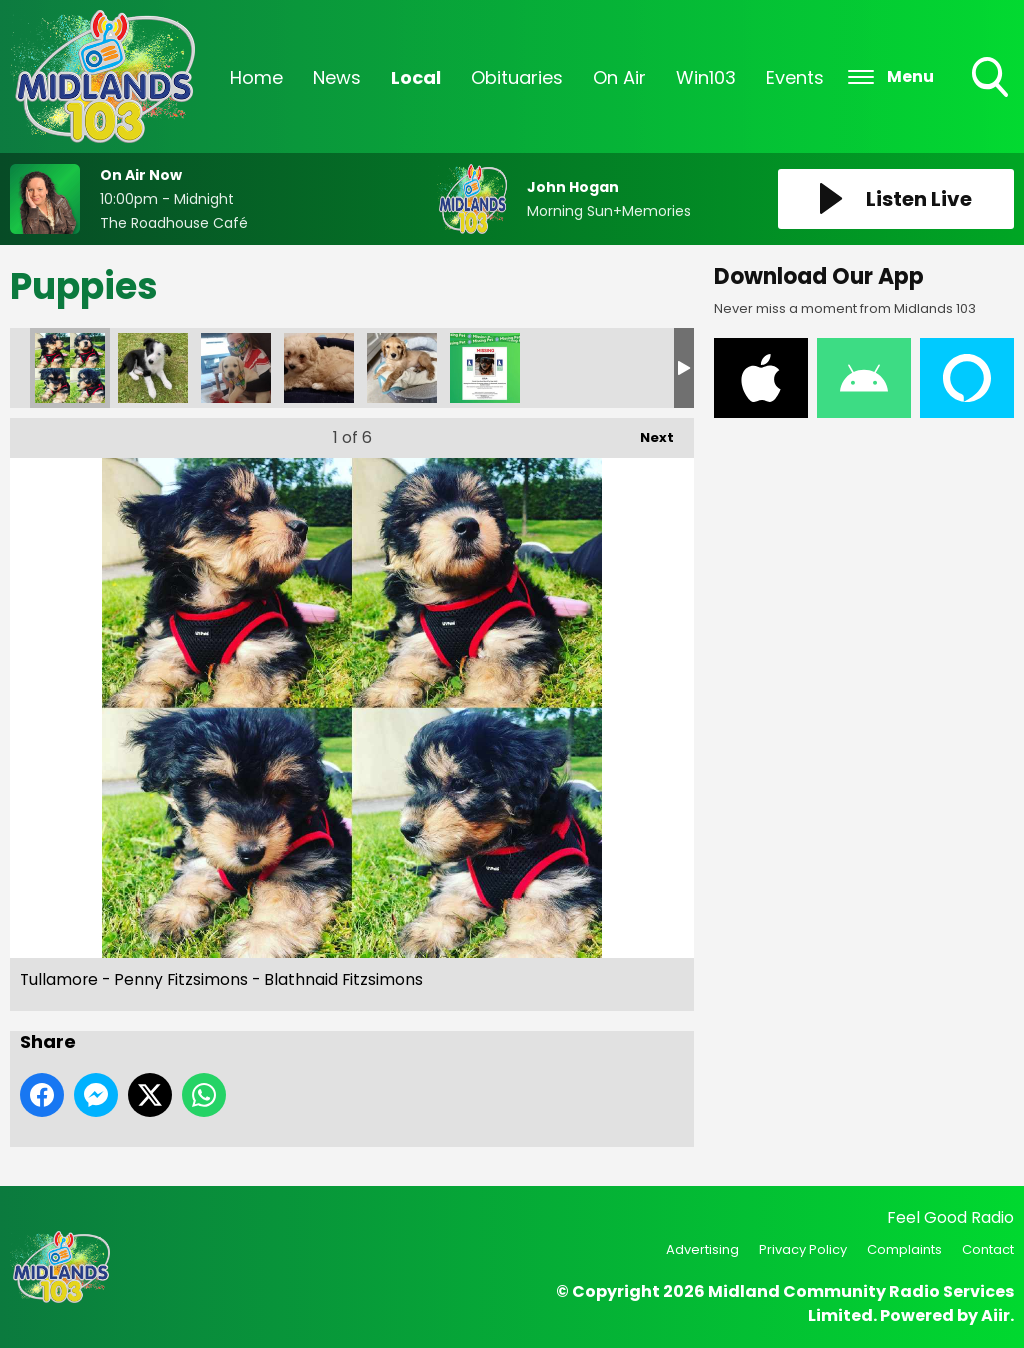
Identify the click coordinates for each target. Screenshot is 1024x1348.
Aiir (995, 1315)
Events (795, 77)
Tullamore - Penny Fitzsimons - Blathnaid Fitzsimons (70, 368)
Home (256, 77)
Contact (988, 1249)
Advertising (702, 1249)
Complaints (904, 1249)
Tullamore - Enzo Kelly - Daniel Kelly (319, 368)
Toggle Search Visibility (992, 79)
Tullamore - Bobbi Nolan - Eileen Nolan (236, 368)
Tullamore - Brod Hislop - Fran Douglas (153, 368)
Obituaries (517, 77)
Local (416, 77)
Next (647, 432)
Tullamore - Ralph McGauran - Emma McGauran (402, 368)
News (337, 77)
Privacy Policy (803, 1249)
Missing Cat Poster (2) (485, 368)
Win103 (706, 77)
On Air (619, 77)
